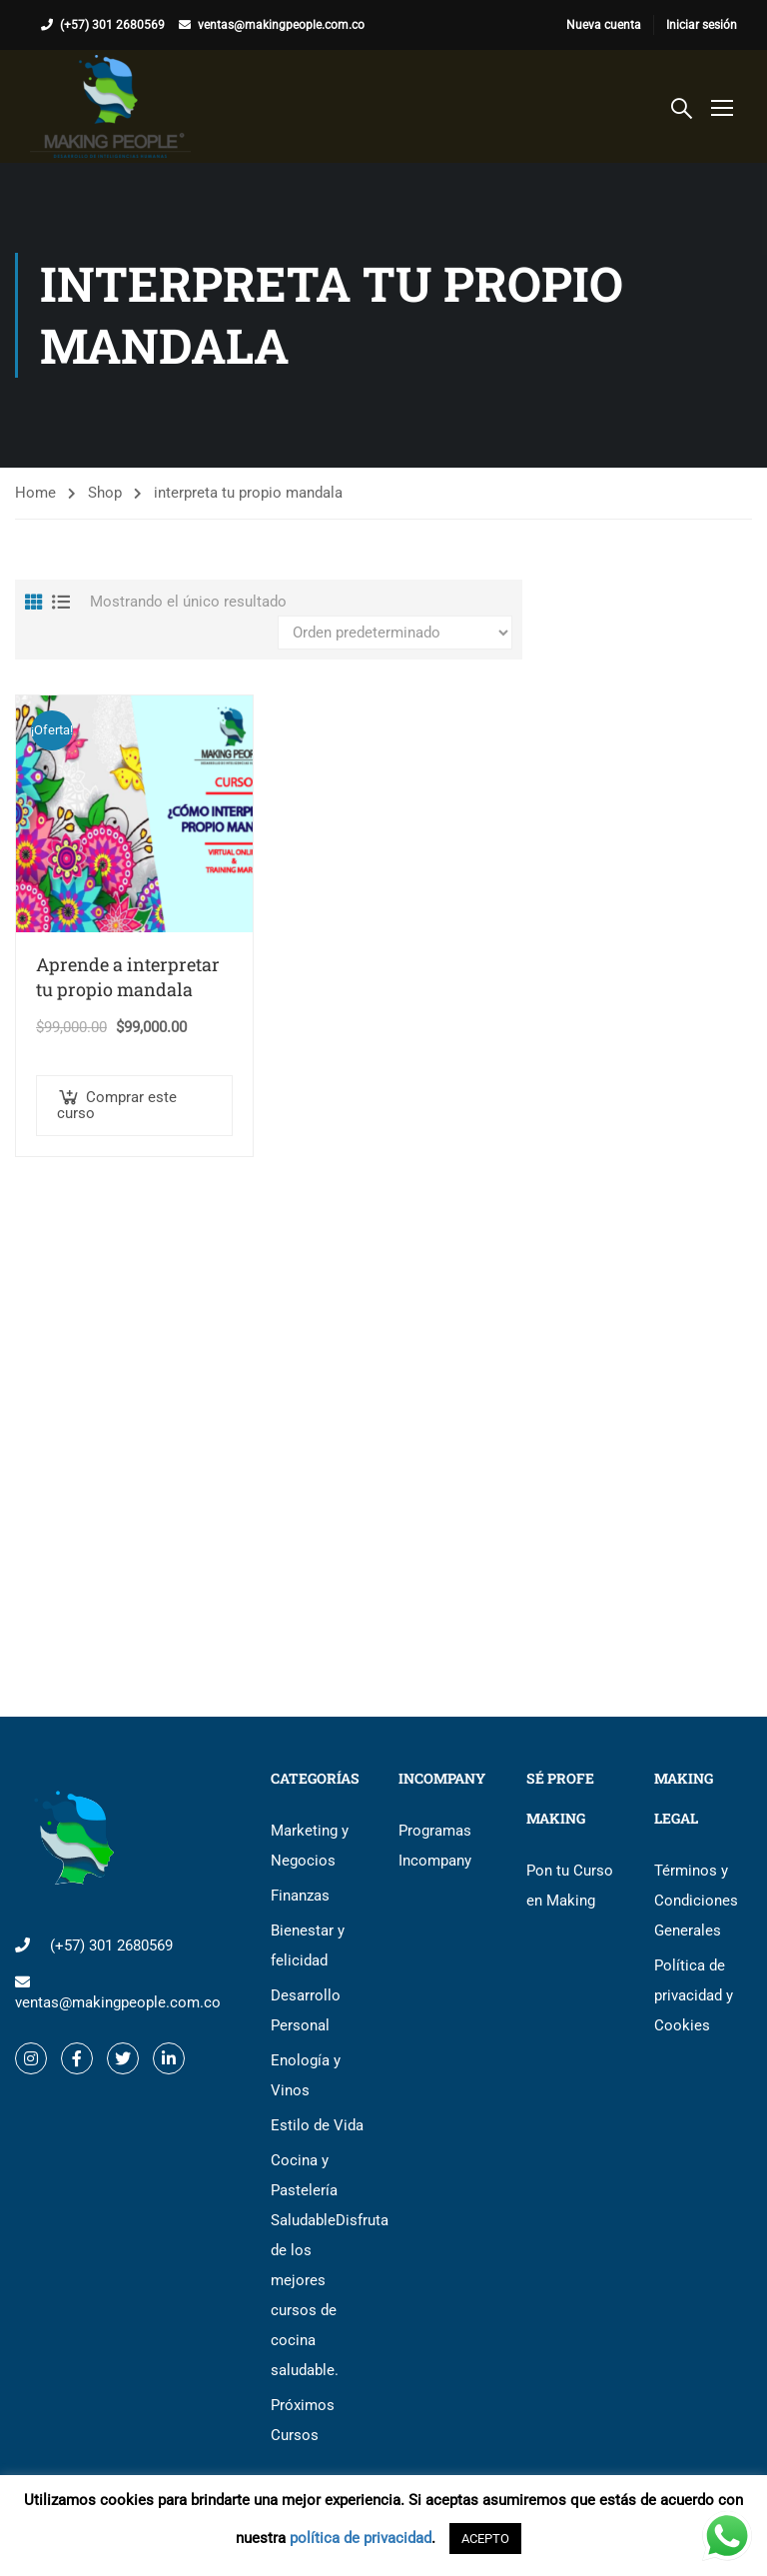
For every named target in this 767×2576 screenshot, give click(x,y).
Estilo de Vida (317, 2125)
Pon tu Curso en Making (569, 1886)
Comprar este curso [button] (117, 1105)
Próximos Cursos (303, 2420)
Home (35, 493)
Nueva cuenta (603, 25)
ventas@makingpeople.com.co (281, 25)
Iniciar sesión (701, 25)
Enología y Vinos (306, 2075)
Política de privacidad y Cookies (693, 1995)
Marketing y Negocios (310, 1846)
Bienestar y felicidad (308, 1945)
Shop (105, 493)
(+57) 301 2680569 (112, 25)
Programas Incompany (434, 1846)
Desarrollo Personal (306, 2010)
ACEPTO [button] (485, 2538)
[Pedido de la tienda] (395, 632)
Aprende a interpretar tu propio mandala (128, 977)
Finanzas (300, 1896)
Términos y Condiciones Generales (696, 1900)
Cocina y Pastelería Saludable (320, 2265)
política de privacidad (360, 2538)
